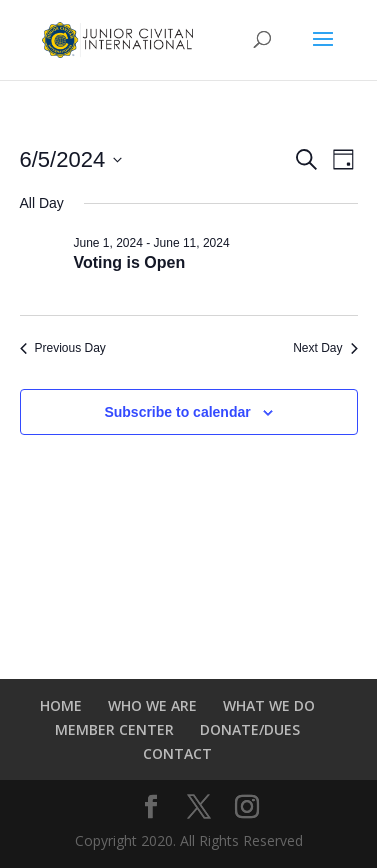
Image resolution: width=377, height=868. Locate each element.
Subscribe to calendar (177, 412)
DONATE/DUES (250, 729)
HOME (61, 705)
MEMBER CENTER (114, 729)
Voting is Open (130, 262)
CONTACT (177, 753)
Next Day (325, 348)
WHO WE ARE (152, 705)
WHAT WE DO (269, 705)
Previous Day (63, 348)
